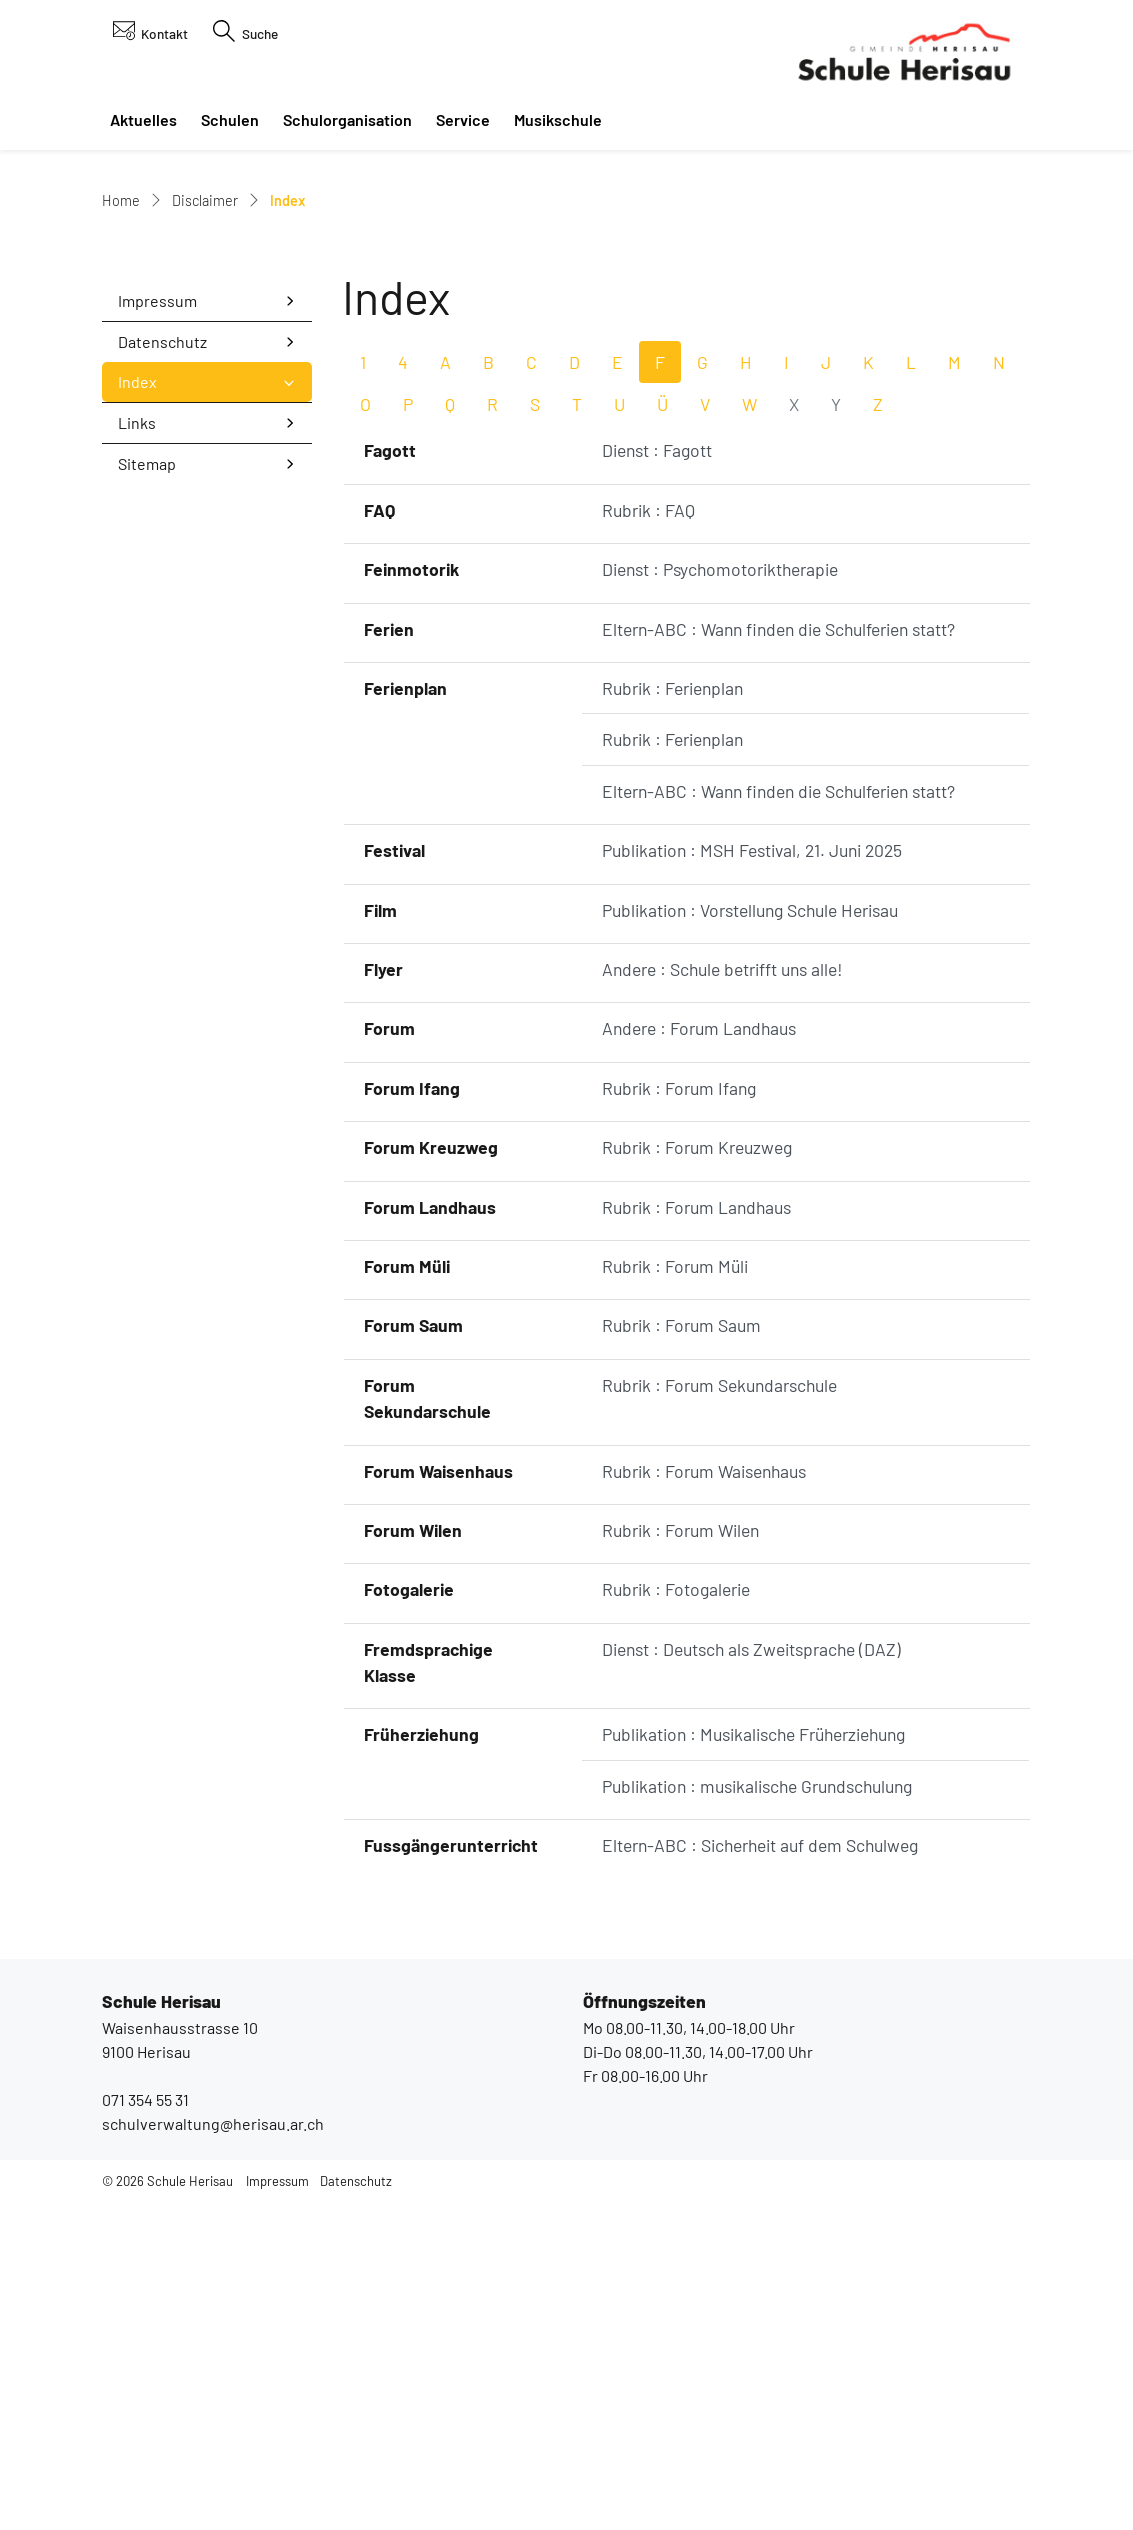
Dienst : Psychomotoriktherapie (720, 899)
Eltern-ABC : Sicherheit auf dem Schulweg (760, 2175)
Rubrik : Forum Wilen (680, 1860)
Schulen (230, 119)
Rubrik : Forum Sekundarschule (719, 1715)
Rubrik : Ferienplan (672, 1018)
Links (137, 752)
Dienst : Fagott (657, 781)
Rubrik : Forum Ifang (679, 1418)
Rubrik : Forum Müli (675, 1596)
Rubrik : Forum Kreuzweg (697, 1477)
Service (463, 119)
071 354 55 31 (145, 2429)
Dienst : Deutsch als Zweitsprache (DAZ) (751, 1979)
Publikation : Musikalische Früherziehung (753, 2065)
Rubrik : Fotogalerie (676, 1919)
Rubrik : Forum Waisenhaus (704, 1801)
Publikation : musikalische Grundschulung (757, 2116)
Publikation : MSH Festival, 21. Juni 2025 (752, 1180)
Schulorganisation (347, 119)
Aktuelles (143, 119)
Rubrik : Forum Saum (681, 1655)
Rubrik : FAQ (648, 840)
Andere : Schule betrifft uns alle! (722, 1299)
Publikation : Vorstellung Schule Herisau (750, 1240)
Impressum (157, 630)
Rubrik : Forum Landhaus (696, 1537)
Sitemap (147, 793)
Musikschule (558, 119)
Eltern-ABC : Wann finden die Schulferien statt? (778, 959)
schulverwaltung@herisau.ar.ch (213, 2453)
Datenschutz (162, 671)
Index (170, 717)
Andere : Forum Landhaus (699, 1358)
